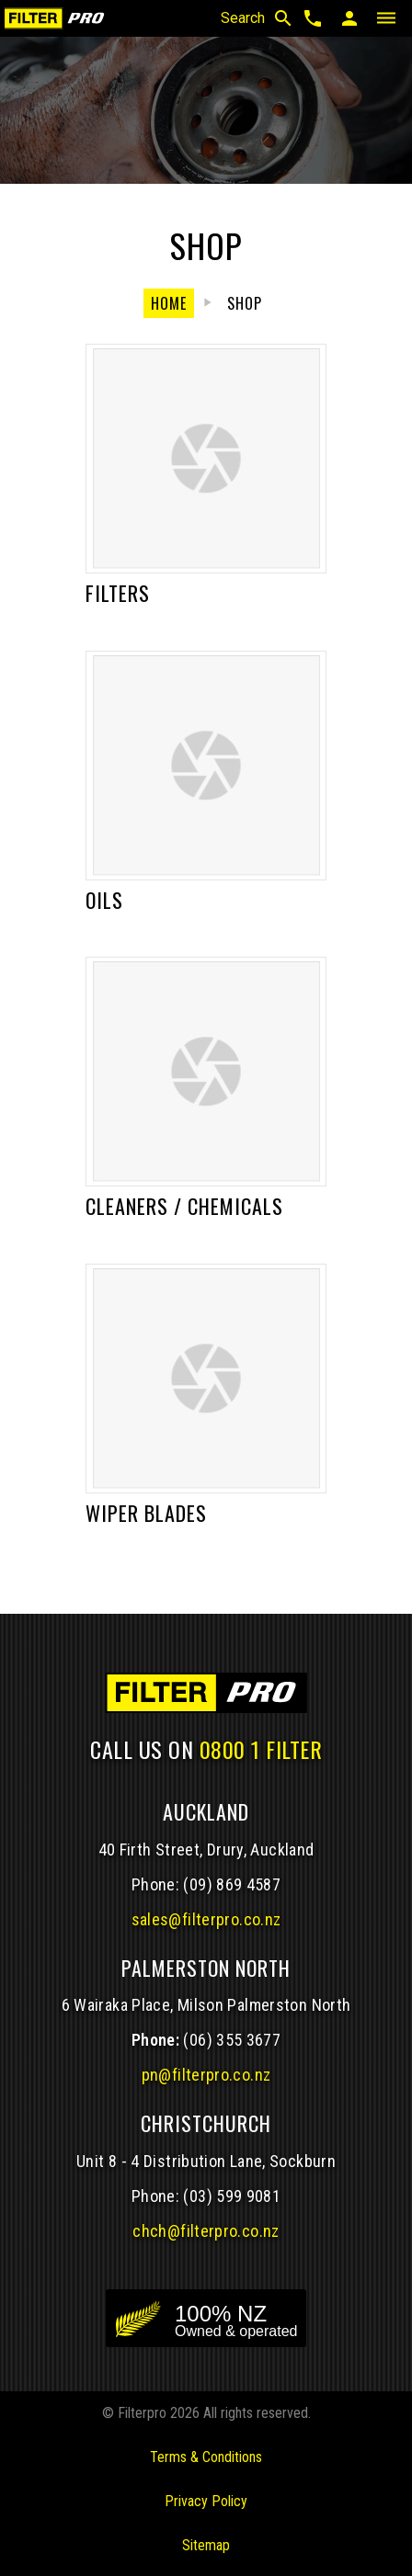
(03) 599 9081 (231, 2196)
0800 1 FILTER (261, 1748)
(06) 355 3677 (231, 2039)
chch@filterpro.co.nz (205, 2231)
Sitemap (206, 2545)
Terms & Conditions (206, 2457)
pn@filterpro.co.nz (206, 2074)
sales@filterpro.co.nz (206, 1919)
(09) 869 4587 (231, 1884)
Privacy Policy (206, 2501)
